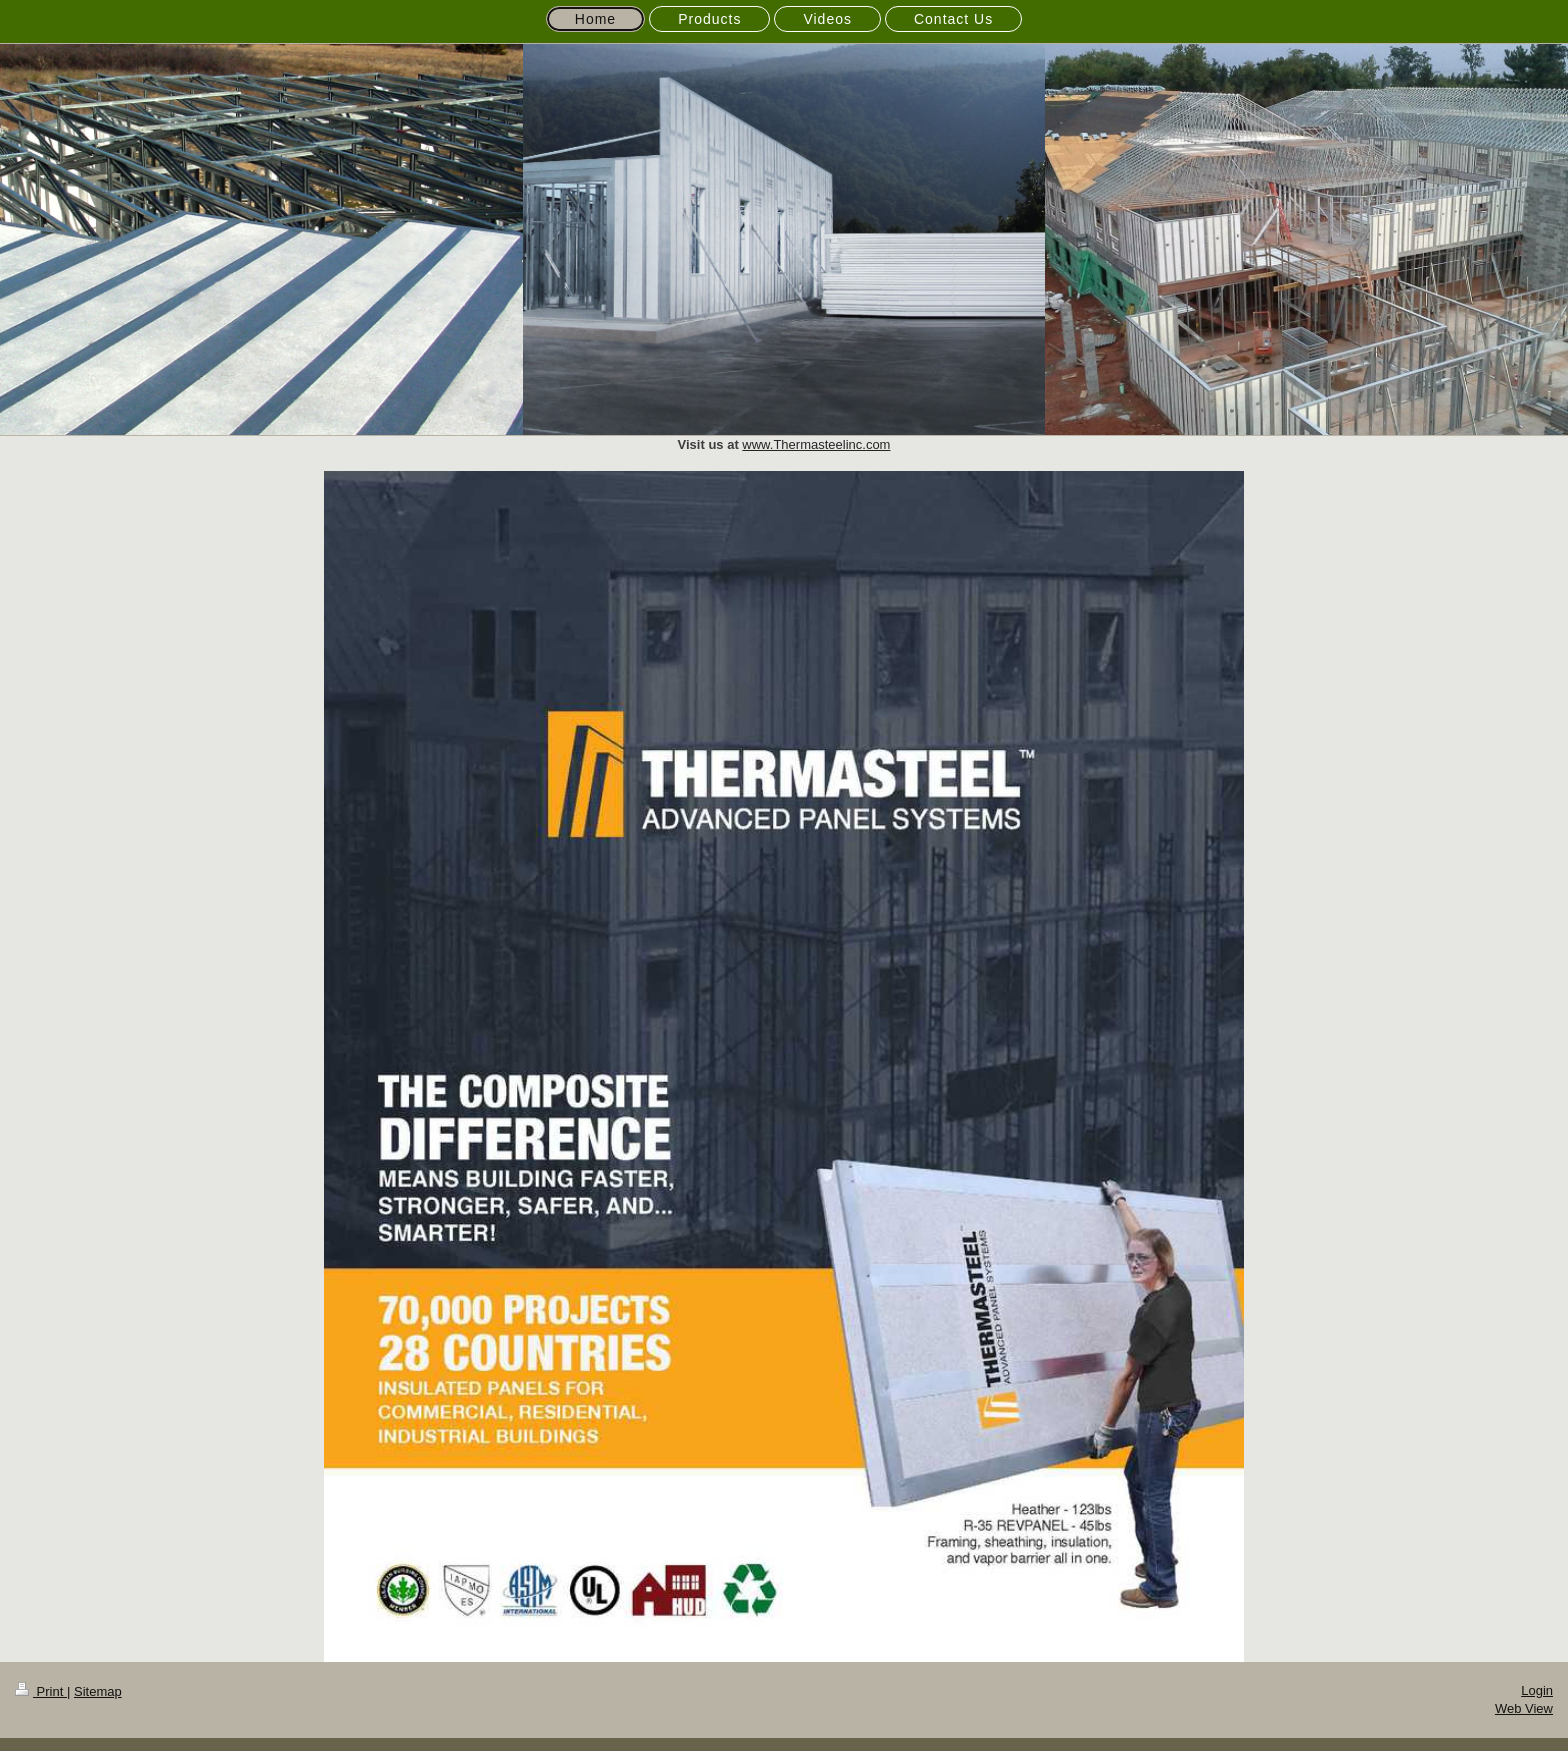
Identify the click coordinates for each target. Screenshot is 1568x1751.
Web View (1524, 1708)
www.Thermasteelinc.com (816, 444)
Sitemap (98, 1691)
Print (41, 1691)
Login (1537, 1690)
